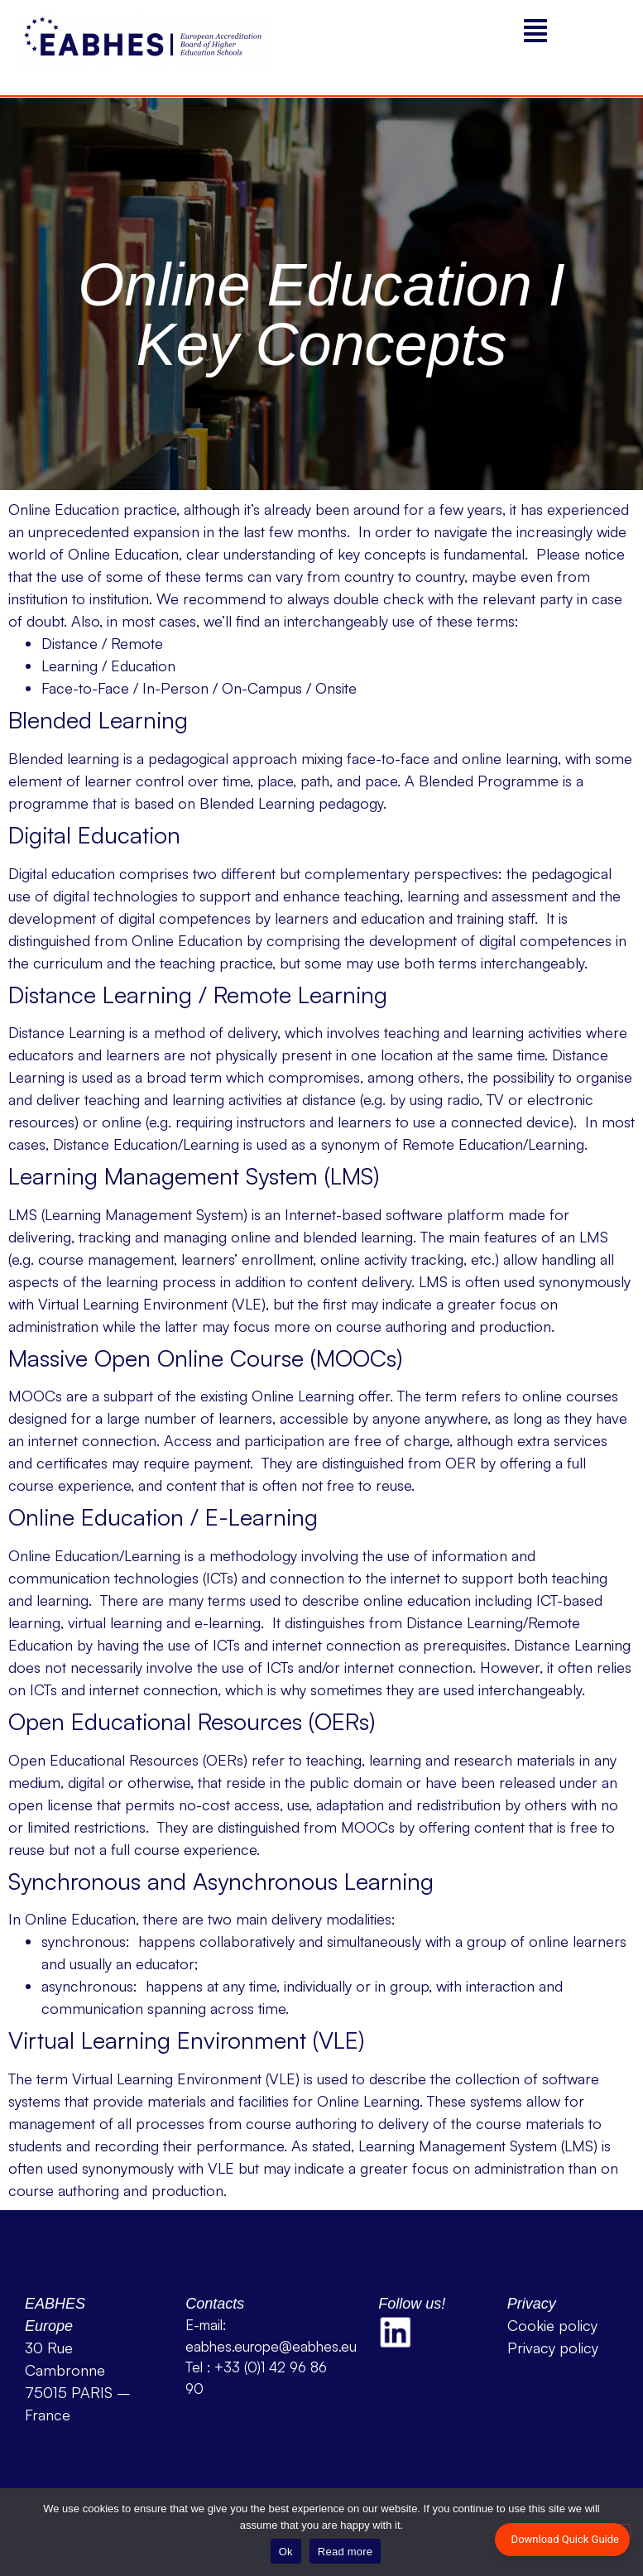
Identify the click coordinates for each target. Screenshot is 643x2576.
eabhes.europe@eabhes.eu (271, 2346)
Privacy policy (552, 2347)
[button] (536, 31)
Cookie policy (552, 2325)
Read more (345, 2551)
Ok (286, 2551)
